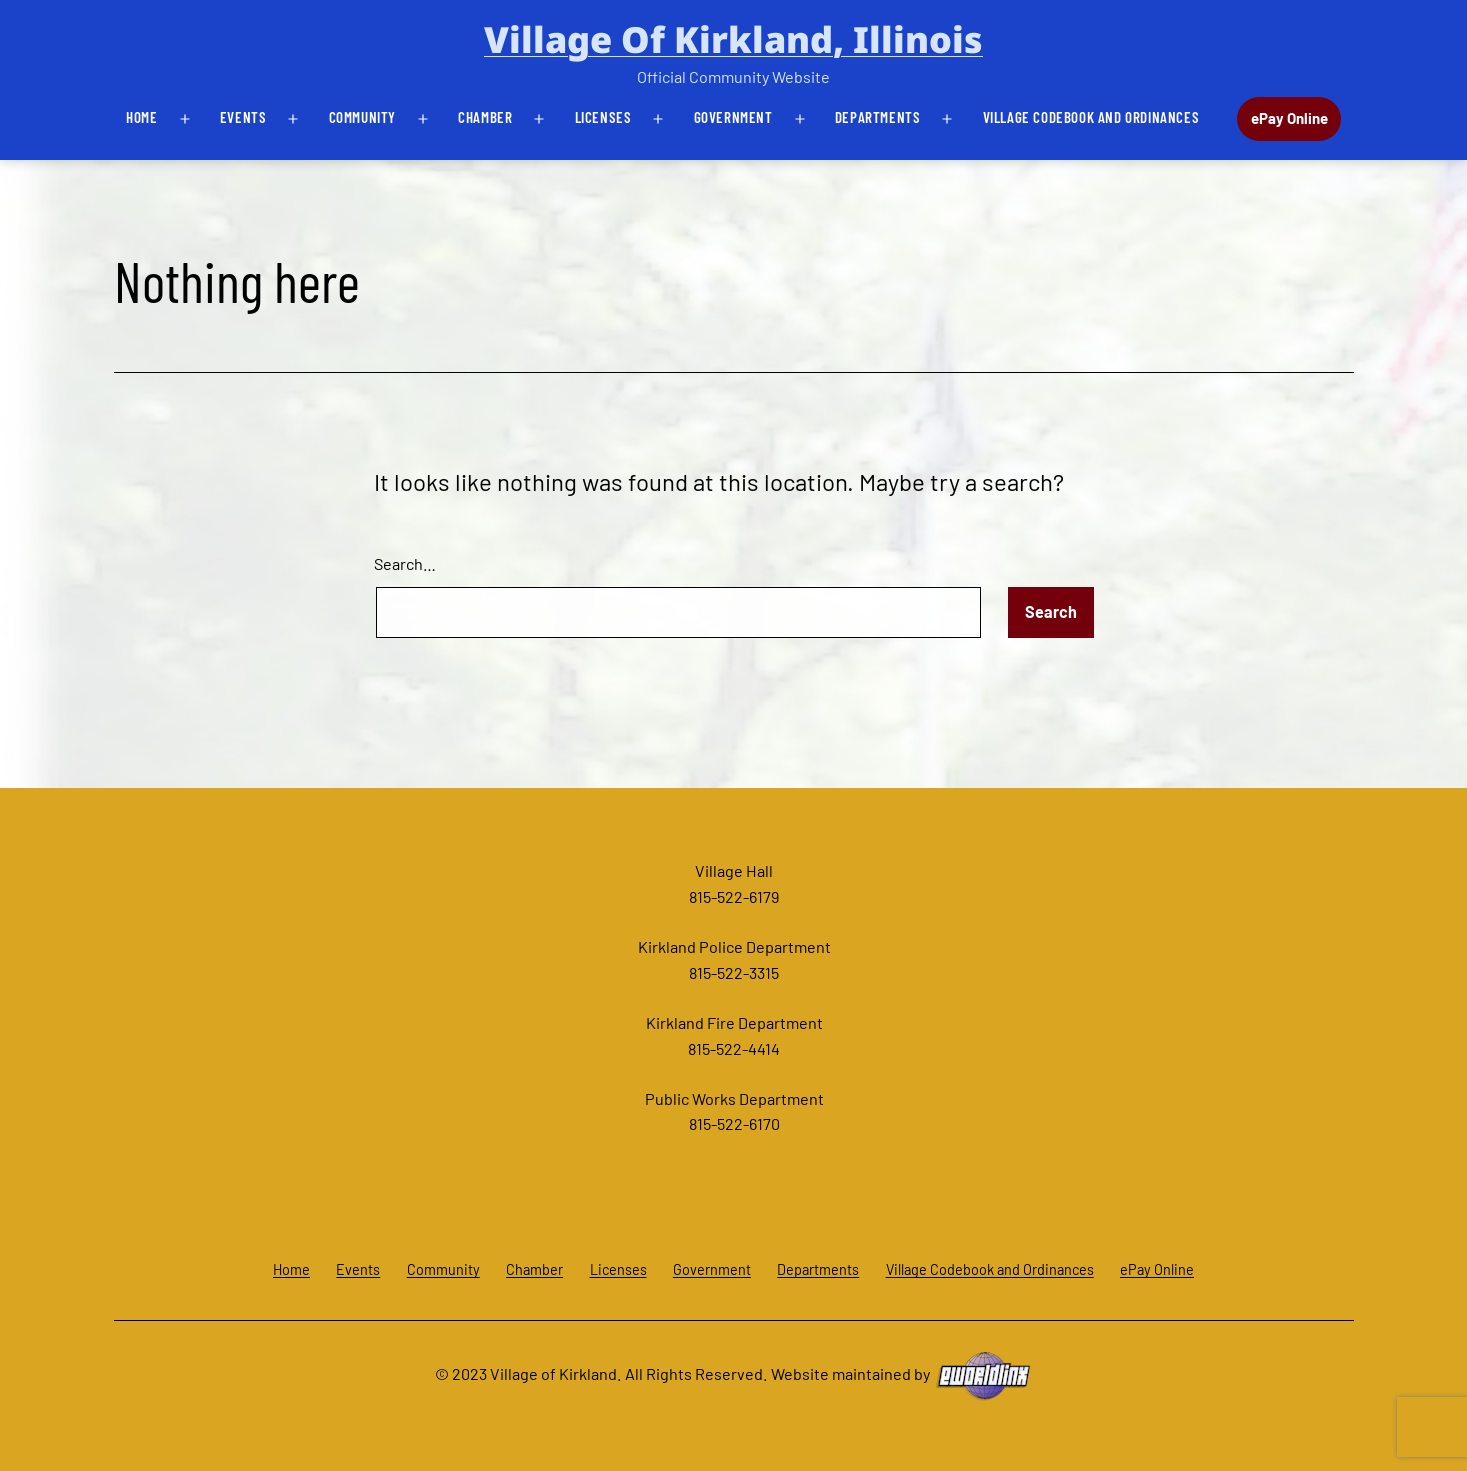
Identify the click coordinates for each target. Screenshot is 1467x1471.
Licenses (603, 117)
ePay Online (1289, 118)
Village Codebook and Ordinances (1091, 117)
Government (733, 117)
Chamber (485, 117)
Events (243, 117)
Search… (405, 563)
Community (362, 117)
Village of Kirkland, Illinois (733, 39)
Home (141, 117)
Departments (878, 117)
